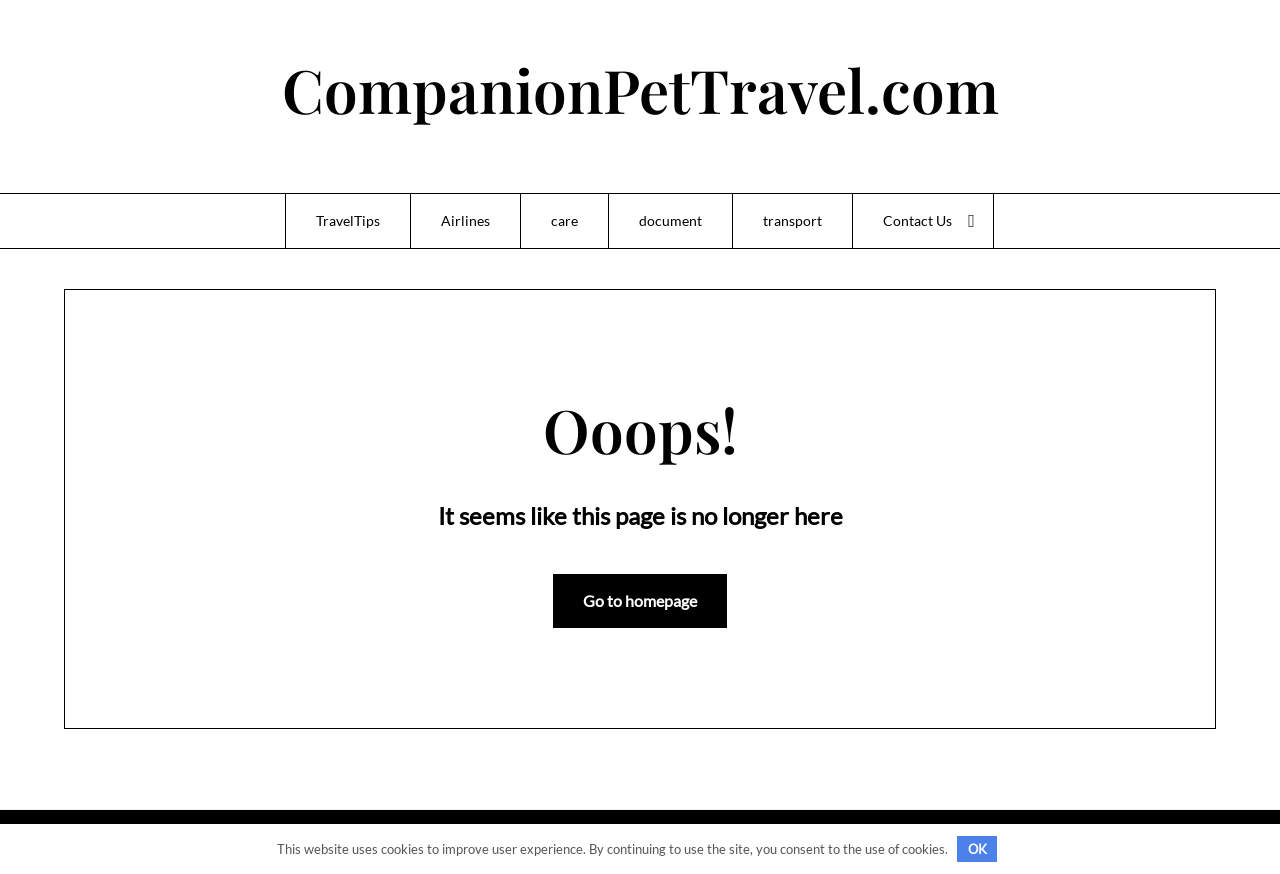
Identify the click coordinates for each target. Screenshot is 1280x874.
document (670, 220)
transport (792, 220)
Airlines (465, 220)
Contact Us (917, 220)
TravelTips (348, 220)
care (564, 220)
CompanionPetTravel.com (640, 89)
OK (977, 849)
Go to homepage (640, 600)
